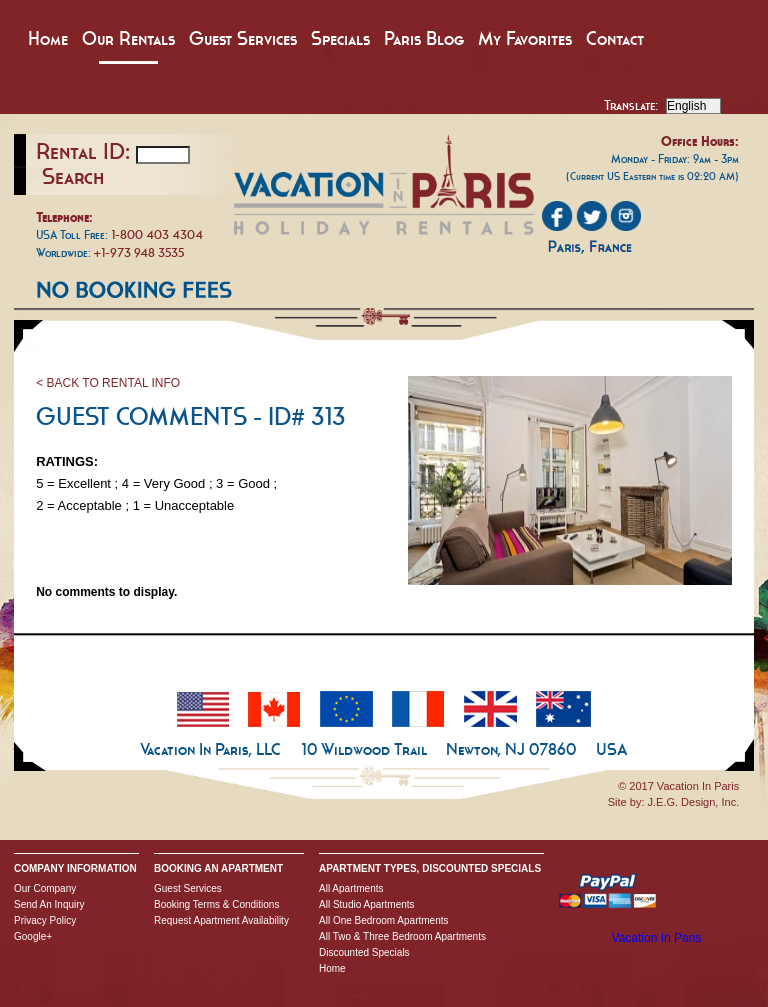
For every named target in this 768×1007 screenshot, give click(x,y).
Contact (615, 38)
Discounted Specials (364, 952)
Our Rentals (128, 38)
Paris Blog (424, 38)
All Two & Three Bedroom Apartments (402, 936)
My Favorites (525, 38)
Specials (340, 38)
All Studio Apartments (367, 904)
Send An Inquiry (49, 904)
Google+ (33, 936)
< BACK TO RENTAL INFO (108, 383)
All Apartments (351, 888)
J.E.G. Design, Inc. (694, 802)
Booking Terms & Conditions (216, 904)
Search (73, 176)
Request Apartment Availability (221, 920)
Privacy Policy (45, 920)
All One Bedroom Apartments (384, 920)
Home (48, 38)
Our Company (45, 888)
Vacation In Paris (657, 938)
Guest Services (243, 38)
